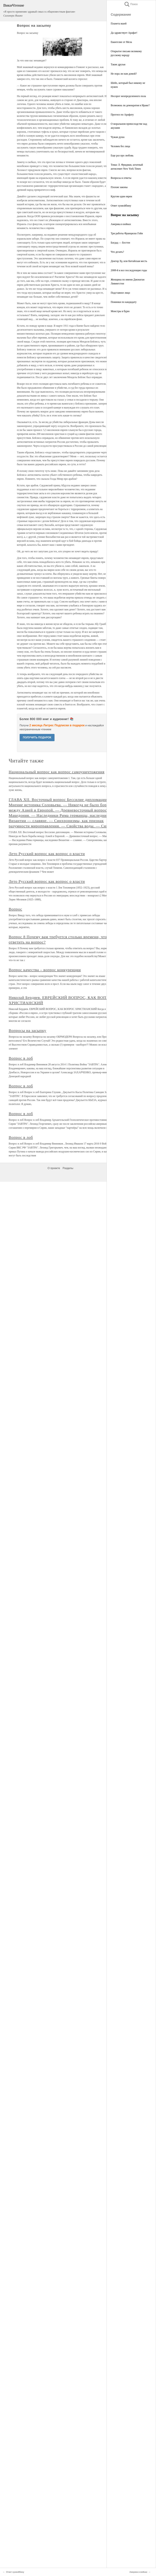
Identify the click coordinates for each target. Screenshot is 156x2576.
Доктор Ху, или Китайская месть (129, 261)
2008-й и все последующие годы (129, 270)
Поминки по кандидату (124, 302)
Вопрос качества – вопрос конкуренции (45, 970)
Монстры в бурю (120, 311)
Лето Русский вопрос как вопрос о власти (47, 854)
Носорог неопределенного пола (128, 96)
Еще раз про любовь (122, 155)
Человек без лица (120, 146)
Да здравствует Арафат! (124, 32)
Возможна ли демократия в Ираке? (130, 105)
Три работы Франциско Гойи (127, 233)
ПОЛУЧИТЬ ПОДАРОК (37, 737)
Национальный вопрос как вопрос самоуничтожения (56, 772)
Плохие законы (119, 187)
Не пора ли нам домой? (124, 73)
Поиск (130, 4)
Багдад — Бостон (120, 242)
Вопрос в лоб (21, 1058)
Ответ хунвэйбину (121, 205)
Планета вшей (119, 23)
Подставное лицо (120, 292)
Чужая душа (117, 137)
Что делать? (117, 251)
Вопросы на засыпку (27, 1030)
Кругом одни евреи (121, 196)
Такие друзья (118, 64)
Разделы (68, 1168)
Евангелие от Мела (121, 42)
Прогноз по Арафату (122, 114)
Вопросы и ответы (121, 178)
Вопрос (15, 909)
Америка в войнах (121, 224)
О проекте (54, 1168)
